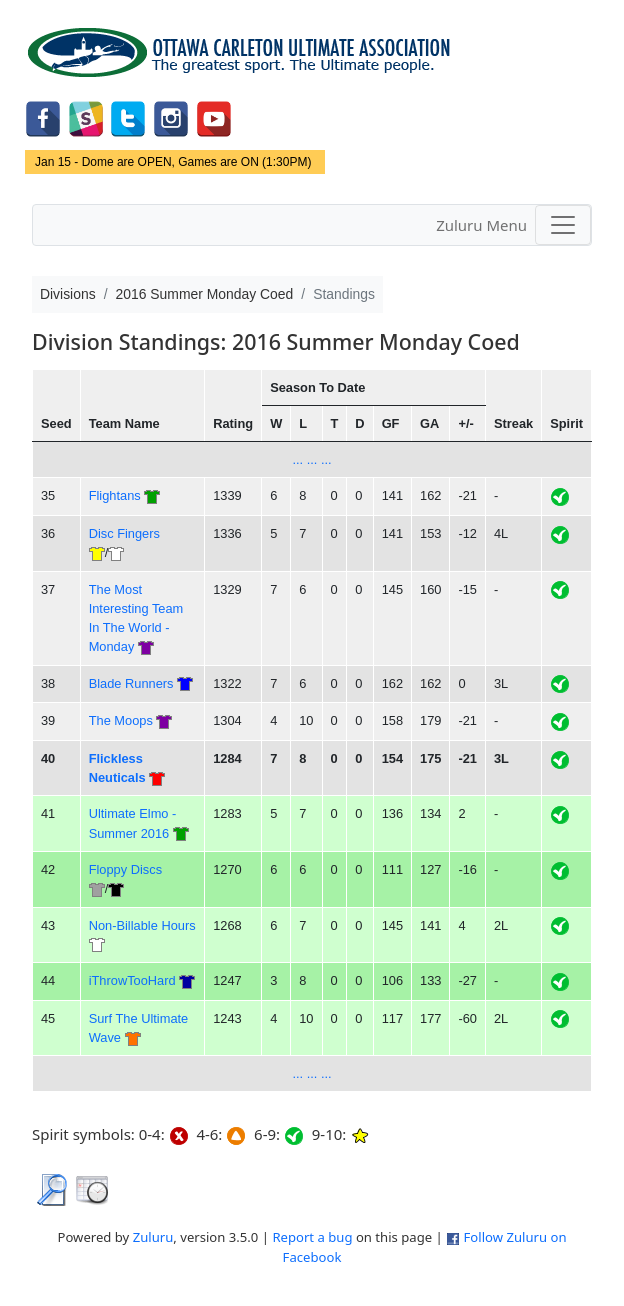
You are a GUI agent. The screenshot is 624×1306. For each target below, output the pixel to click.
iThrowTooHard (132, 980)
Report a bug (312, 1237)
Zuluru (153, 1237)
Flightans (115, 495)
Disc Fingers (124, 533)
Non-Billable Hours (142, 925)
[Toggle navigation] (563, 225)
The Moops (121, 720)
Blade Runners (131, 683)
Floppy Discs (125, 869)
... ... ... (311, 459)
